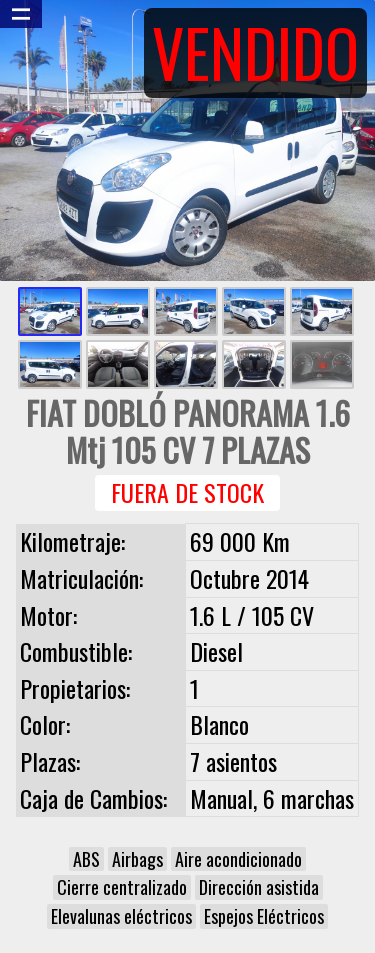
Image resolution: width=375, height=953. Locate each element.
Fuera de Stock (187, 492)
